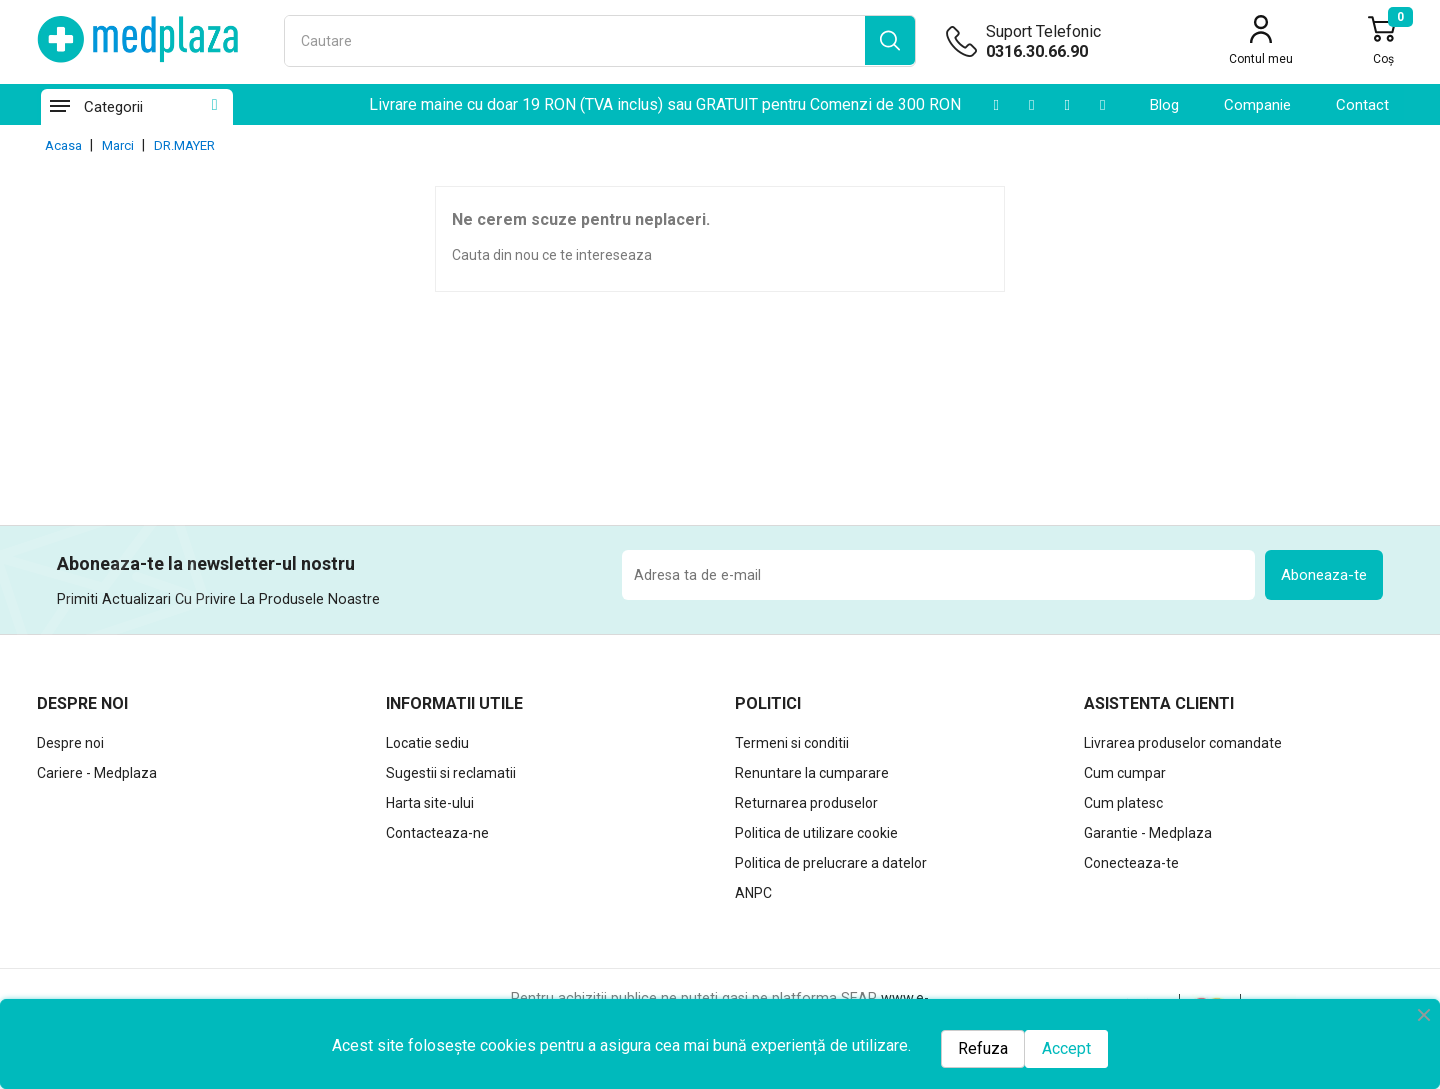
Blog (1164, 105)
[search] (890, 41)
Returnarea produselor (806, 803)
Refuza (983, 1048)
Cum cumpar (1125, 773)
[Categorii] (59, 107)
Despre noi (70, 743)
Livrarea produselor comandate (1183, 743)
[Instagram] (1066, 105)
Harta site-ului (430, 803)
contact (1362, 105)
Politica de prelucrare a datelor (831, 863)
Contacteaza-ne (437, 833)
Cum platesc (1123, 803)
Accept (1066, 1048)
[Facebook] (1102, 105)
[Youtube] (995, 105)
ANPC (753, 893)
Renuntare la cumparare (812, 773)
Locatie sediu (427, 743)
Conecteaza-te (1131, 863)
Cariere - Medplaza (97, 773)
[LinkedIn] (1031, 105)
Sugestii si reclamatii (451, 773)
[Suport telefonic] (1075, 52)
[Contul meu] (1261, 43)
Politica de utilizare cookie (816, 833)
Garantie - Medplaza (1148, 833)
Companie (1257, 105)
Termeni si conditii (792, 743)
